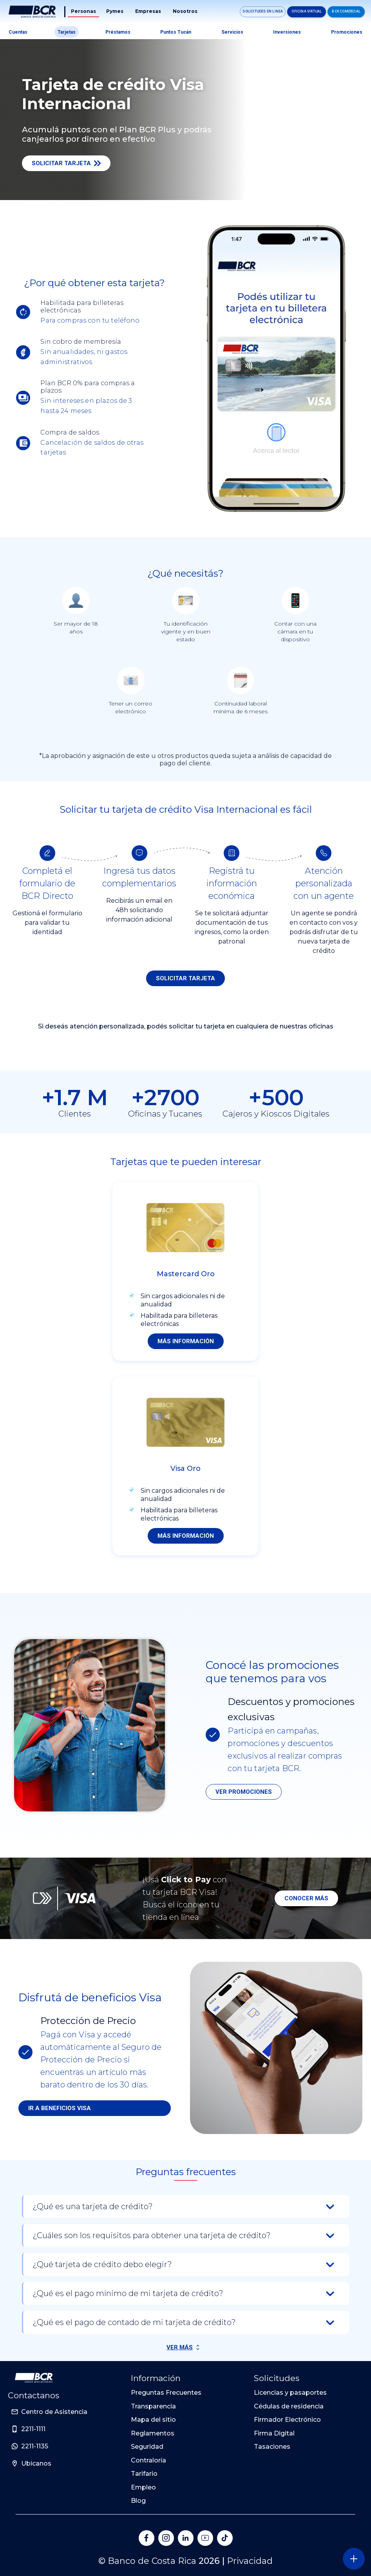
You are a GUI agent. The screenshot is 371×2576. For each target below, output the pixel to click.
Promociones (346, 32)
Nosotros (185, 11)
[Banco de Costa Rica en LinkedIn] (186, 2538)
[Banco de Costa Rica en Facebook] (146, 2538)
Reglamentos (152, 2433)
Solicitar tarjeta (185, 978)
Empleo (143, 2487)
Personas (83, 11)
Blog (138, 2500)
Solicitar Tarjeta (66, 163)
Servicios (232, 32)
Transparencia (153, 2406)
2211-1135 (34, 2446)
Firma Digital (274, 2433)
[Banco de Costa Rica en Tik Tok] (225, 2538)
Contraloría (148, 2460)
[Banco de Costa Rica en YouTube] (205, 2538)
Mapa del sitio (153, 2419)
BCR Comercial (346, 11)
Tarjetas (67, 32)
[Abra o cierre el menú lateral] (353, 2558)
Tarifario (144, 2473)
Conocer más (306, 1898)
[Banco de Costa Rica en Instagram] (166, 2538)
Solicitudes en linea (263, 11)
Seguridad (147, 2446)
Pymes (114, 11)
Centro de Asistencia (54, 2411)
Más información (185, 1341)
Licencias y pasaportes (290, 2392)
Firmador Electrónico (287, 2419)
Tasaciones (272, 2446)
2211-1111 (33, 2429)
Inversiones (287, 32)
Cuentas (18, 32)
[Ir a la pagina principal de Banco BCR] (34, 2377)
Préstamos (117, 32)
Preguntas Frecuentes (166, 2392)
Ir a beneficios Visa (59, 2108)
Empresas (148, 11)
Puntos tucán (175, 32)
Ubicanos (36, 2463)
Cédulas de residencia (289, 2406)
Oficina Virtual (306, 11)
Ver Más (179, 2347)
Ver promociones (243, 1791)
